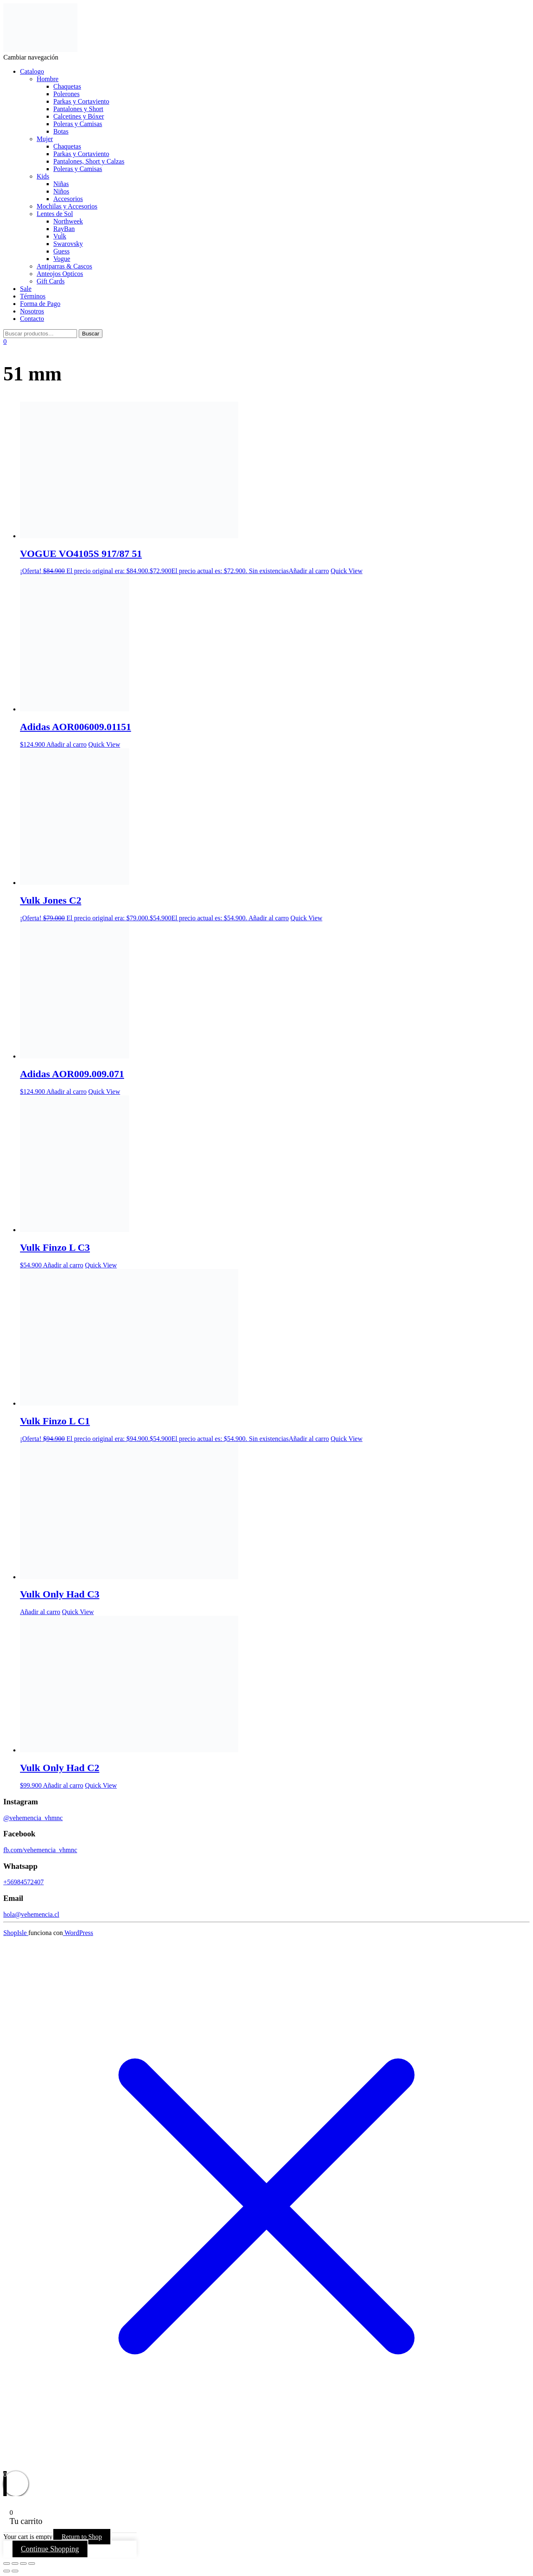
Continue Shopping (50, 2549)
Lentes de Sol (55, 213)
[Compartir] (23, 2563)
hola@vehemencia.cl (31, 1914)
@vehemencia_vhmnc (33, 1817)
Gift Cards (51, 281)
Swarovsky (68, 243)
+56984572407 (23, 1881)
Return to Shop (82, 2536)
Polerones (66, 93)
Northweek (68, 221)
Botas (60, 131)
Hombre (47, 78)
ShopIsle (15, 1932)
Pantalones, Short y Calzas (89, 161)
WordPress (78, 1932)
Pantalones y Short (78, 108)
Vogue (61, 258)
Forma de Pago (40, 303)
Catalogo (32, 71)
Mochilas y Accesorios (67, 206)
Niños (61, 191)
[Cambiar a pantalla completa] (15, 2563)
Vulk (59, 236)
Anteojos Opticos (60, 273)
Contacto (32, 318)
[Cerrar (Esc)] (31, 2563)
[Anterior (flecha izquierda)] (6, 2571)
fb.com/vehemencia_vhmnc (40, 1849)
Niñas (61, 183)
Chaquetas (67, 86)
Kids (43, 176)
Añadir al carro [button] (66, 744)
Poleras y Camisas (77, 123)
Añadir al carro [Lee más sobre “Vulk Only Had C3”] (40, 1611)
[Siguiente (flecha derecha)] (15, 2571)
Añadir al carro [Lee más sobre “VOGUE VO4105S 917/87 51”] (309, 570)
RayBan (64, 228)
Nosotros (32, 311)
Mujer (45, 138)
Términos (32, 296)
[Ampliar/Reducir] (6, 2563)
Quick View (347, 570)
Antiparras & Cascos (64, 266)
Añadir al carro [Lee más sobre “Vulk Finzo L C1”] (309, 1438)
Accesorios (68, 198)
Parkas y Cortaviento (81, 101)
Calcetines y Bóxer (78, 116)
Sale (26, 288)
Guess (61, 251)
